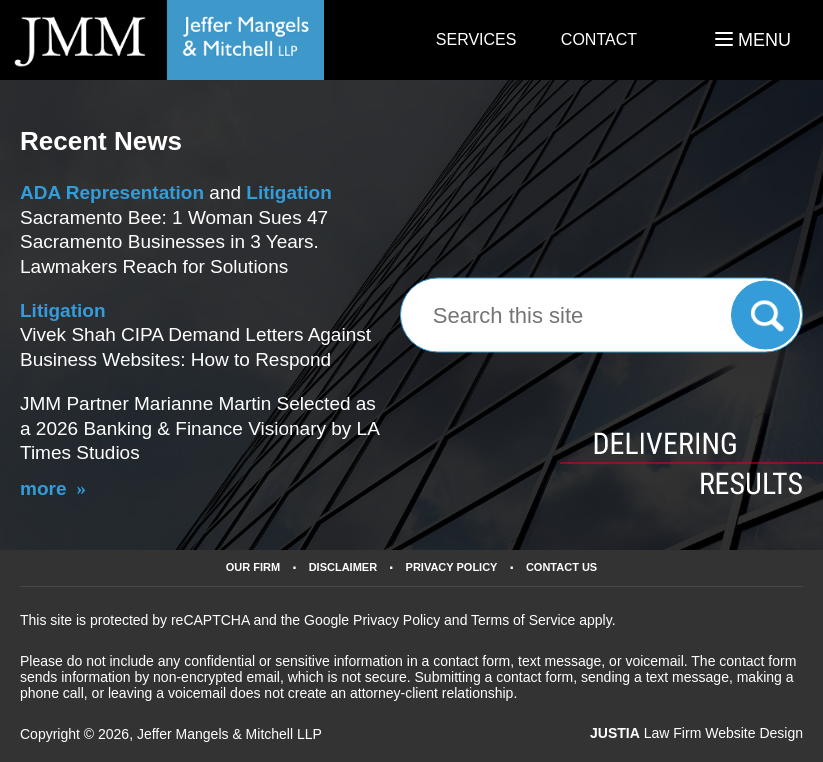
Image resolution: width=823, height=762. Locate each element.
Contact (599, 39)
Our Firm (253, 567)
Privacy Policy (452, 567)
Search (765, 314)
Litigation (288, 192)
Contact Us (561, 567)
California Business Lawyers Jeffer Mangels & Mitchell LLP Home (162, 40)
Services (476, 39)
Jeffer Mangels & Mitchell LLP (229, 734)
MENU (753, 40)
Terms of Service (523, 620)
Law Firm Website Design (696, 733)
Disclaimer (343, 567)
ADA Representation (112, 192)
